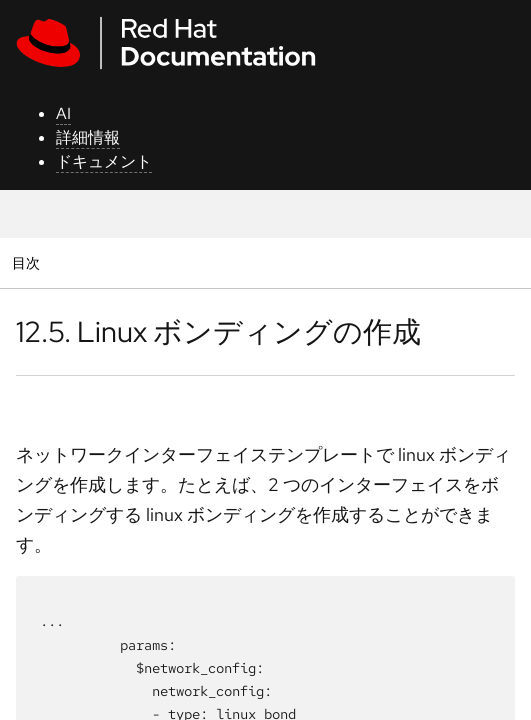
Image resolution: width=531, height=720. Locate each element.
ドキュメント (104, 161)
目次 (28, 262)
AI (63, 113)
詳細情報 (88, 137)
